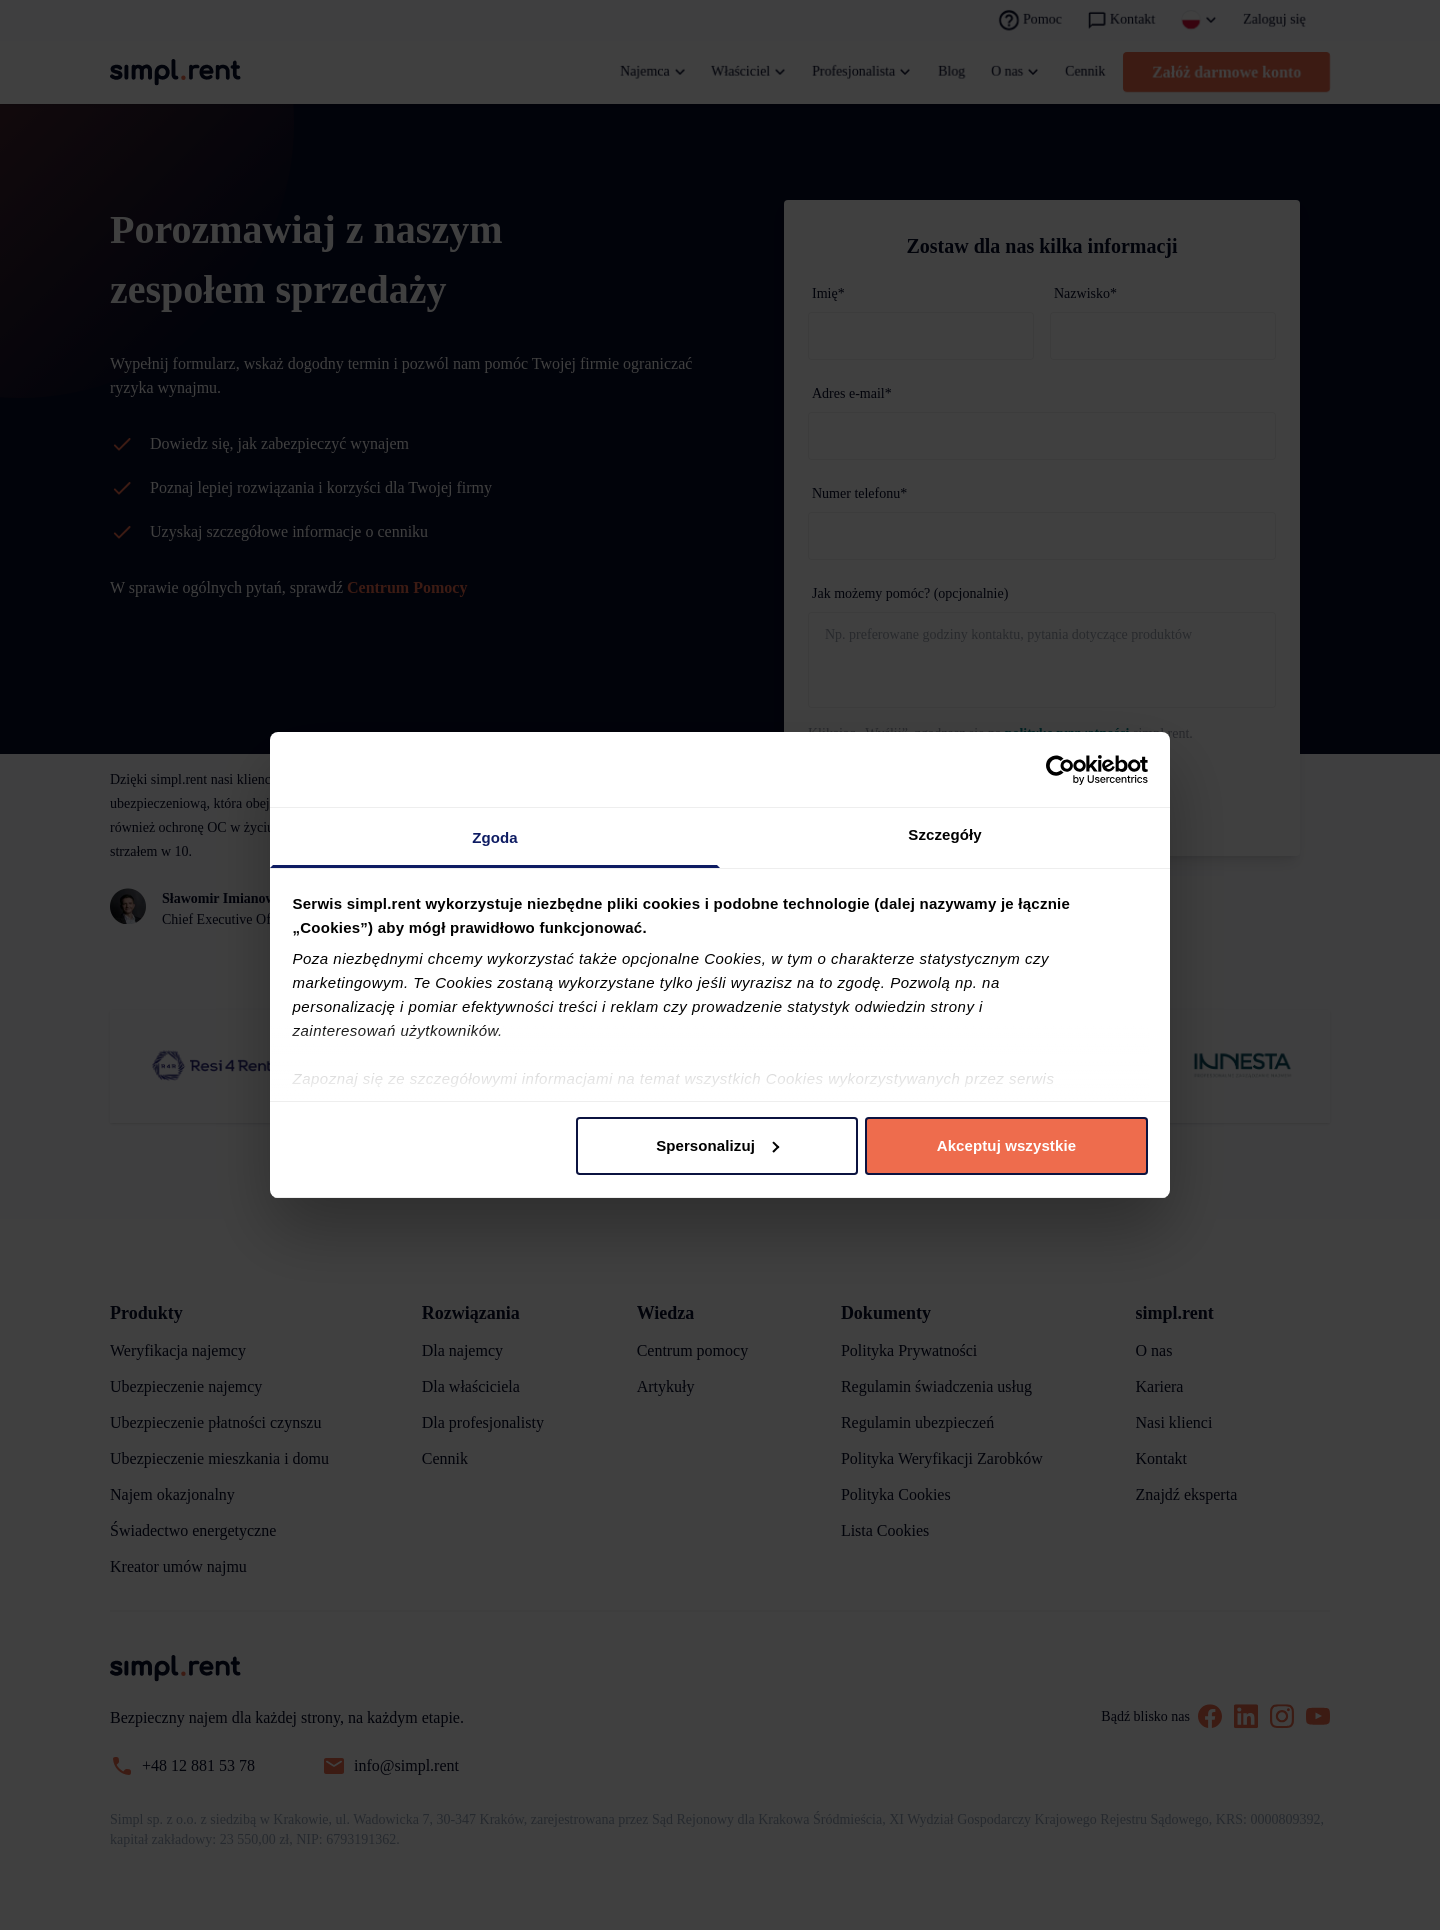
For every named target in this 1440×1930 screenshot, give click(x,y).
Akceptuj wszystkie (1006, 1145)
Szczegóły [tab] (944, 834)
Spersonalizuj (717, 1145)
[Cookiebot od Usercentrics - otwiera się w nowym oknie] (1060, 770)
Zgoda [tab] (495, 837)
